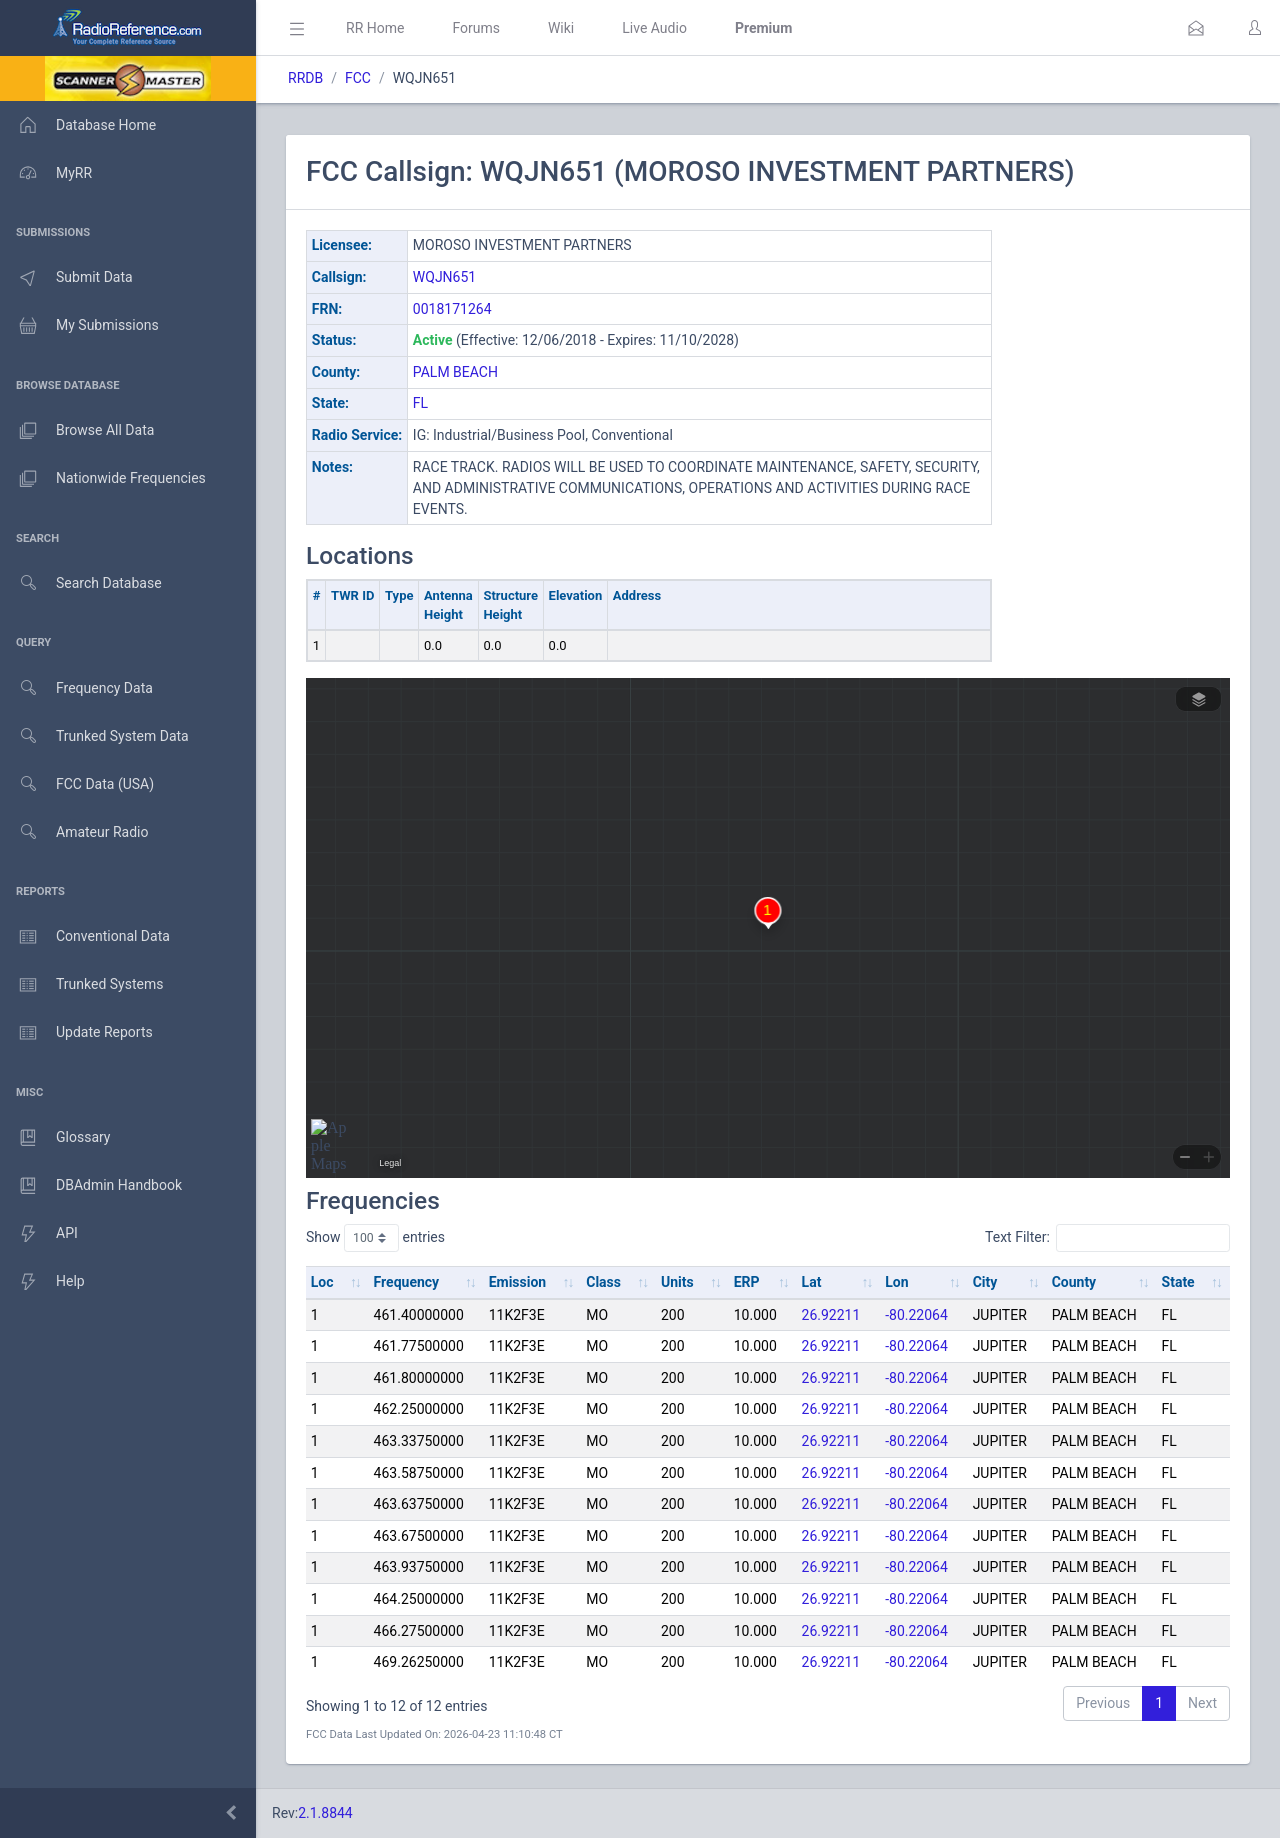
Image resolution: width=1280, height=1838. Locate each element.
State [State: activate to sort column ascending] (1178, 1282)
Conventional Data (85, 937)
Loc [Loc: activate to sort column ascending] (322, 1282)
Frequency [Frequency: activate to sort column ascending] (407, 1282)
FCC (358, 78)
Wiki (561, 28)
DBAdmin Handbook (91, 1186)
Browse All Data (77, 431)
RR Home (375, 28)
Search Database (81, 583)
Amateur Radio (74, 832)
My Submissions (79, 326)
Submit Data (66, 278)
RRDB (305, 78)
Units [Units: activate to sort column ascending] (677, 1282)
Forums (476, 28)
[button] (1196, 28)
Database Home (78, 125)
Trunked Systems (81, 985)
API (39, 1234)
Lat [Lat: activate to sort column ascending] (812, 1282)
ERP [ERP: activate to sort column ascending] (747, 1282)
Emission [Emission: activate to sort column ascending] (518, 1282)
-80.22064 (916, 1315)
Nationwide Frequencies (103, 479)
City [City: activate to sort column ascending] (985, 1282)
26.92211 (831, 1315)
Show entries (375, 1238)
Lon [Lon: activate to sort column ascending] (896, 1282)
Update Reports (76, 1033)
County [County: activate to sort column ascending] (1074, 1282)
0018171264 (452, 309)
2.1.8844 (325, 1813)
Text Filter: (1107, 1238)
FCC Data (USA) (77, 784)
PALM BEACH (455, 372)
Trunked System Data (94, 736)
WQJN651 (444, 277)
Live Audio (654, 28)
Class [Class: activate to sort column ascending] (603, 1282)
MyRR (46, 173)
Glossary (55, 1138)
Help (42, 1282)
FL (420, 403)
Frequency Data (76, 688)
